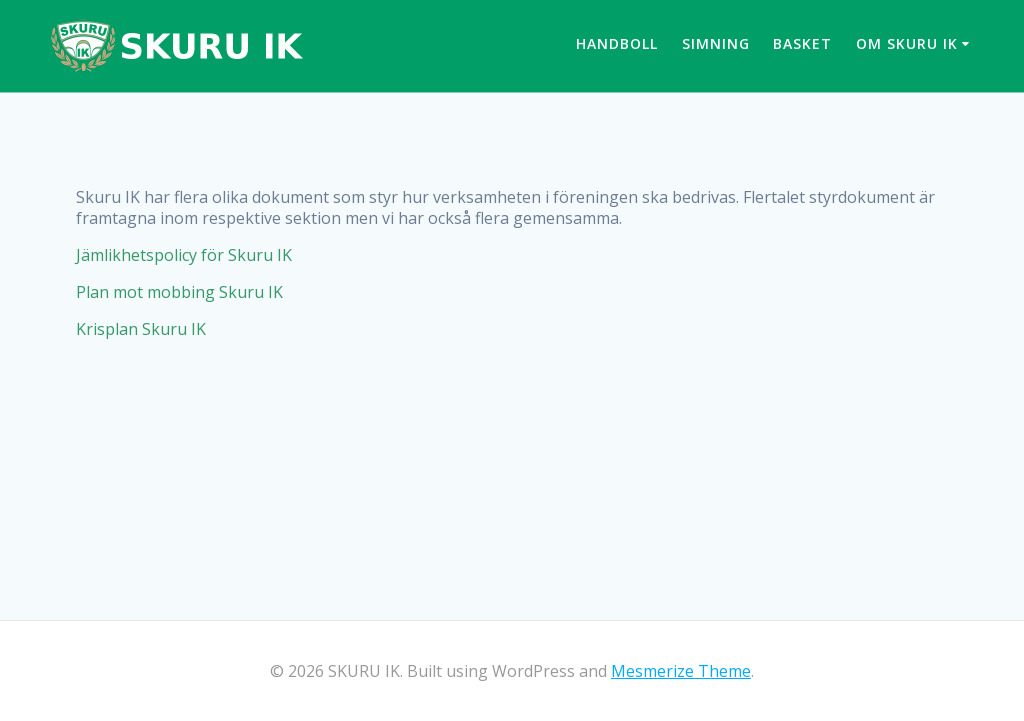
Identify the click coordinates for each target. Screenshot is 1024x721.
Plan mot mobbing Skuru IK (179, 292)
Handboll (617, 43)
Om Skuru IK (907, 43)
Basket (802, 43)
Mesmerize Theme (681, 671)
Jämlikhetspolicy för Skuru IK (184, 255)
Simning (716, 43)
